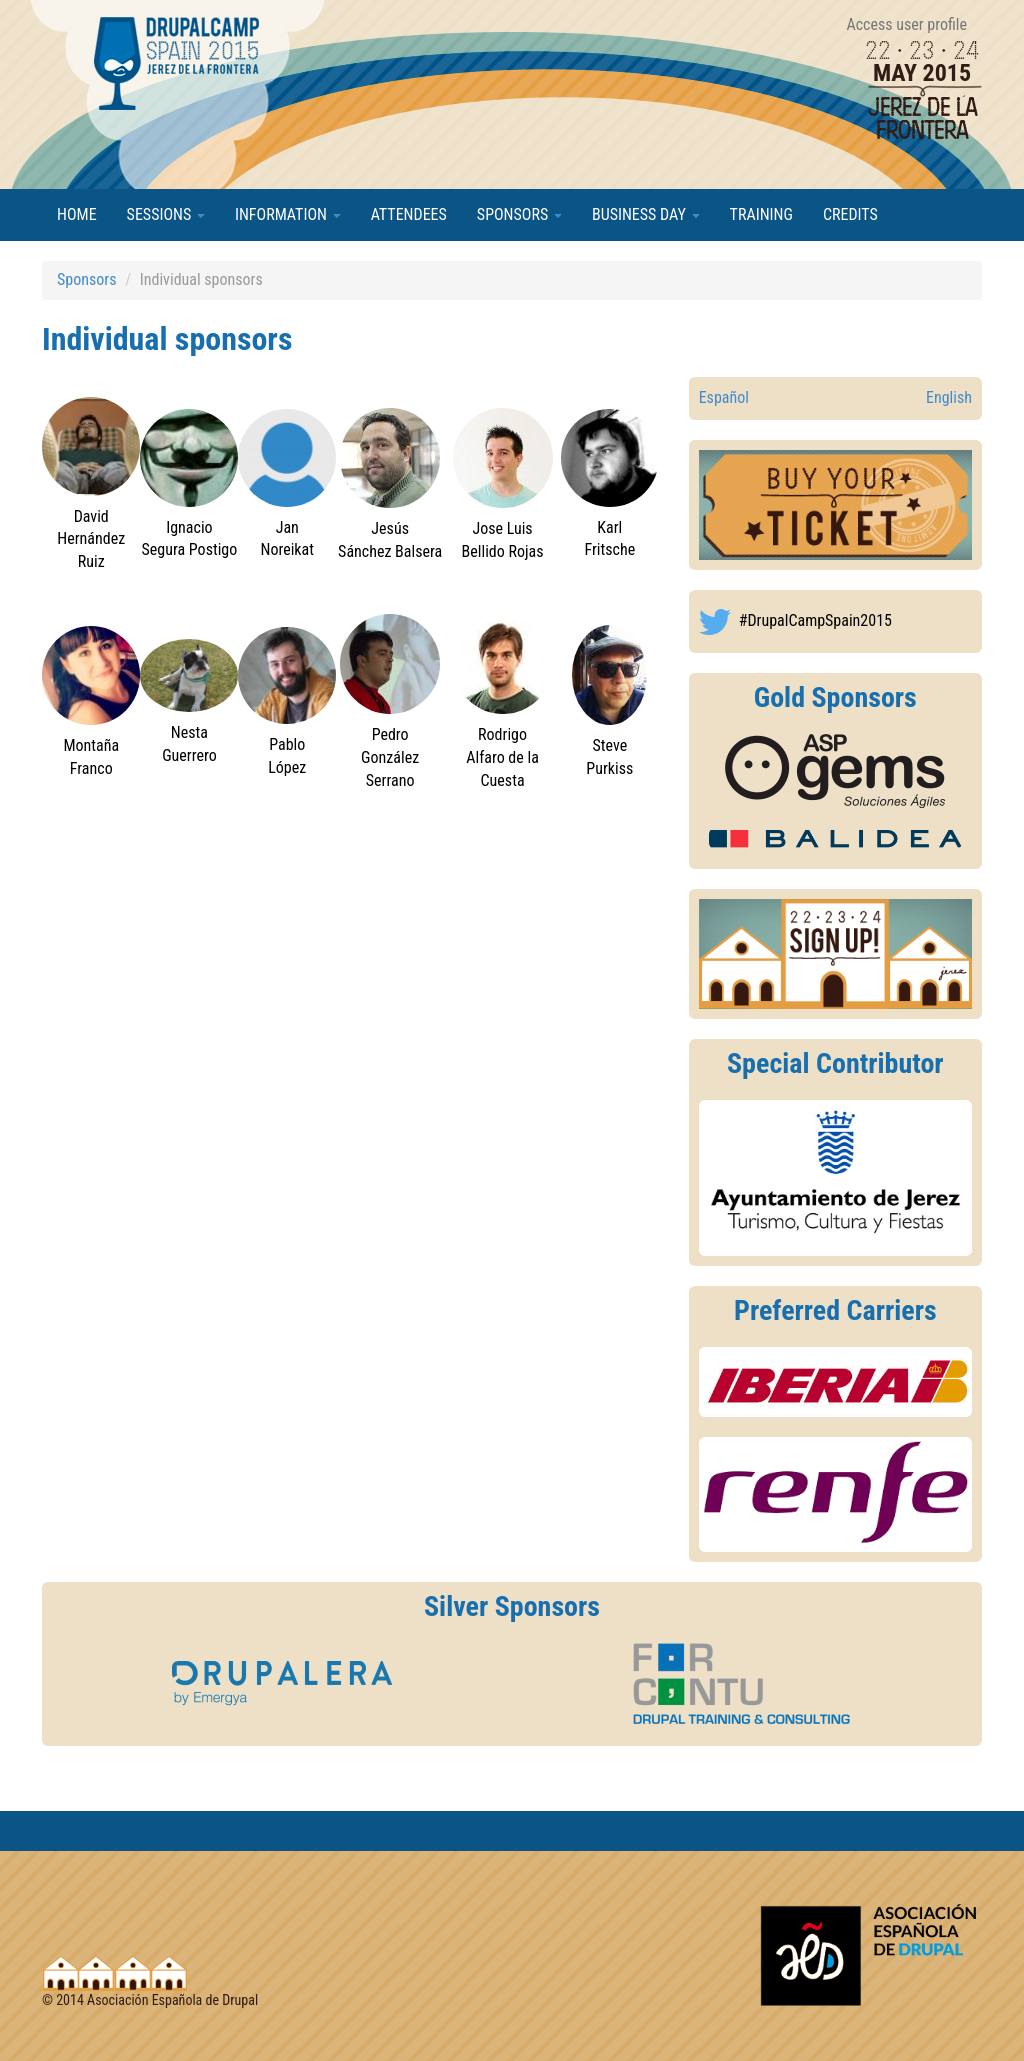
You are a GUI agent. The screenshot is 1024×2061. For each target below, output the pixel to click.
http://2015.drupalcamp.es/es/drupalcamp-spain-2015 (835, 505)
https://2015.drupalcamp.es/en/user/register (835, 954)
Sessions (166, 214)
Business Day (646, 214)
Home (77, 214)
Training (761, 214)
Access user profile (906, 24)
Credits (850, 214)
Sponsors (519, 214)
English (949, 397)
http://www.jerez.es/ (835, 1178)
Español (724, 397)
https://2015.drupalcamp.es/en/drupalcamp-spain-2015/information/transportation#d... (835, 1382)
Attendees (409, 214)
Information (288, 214)
